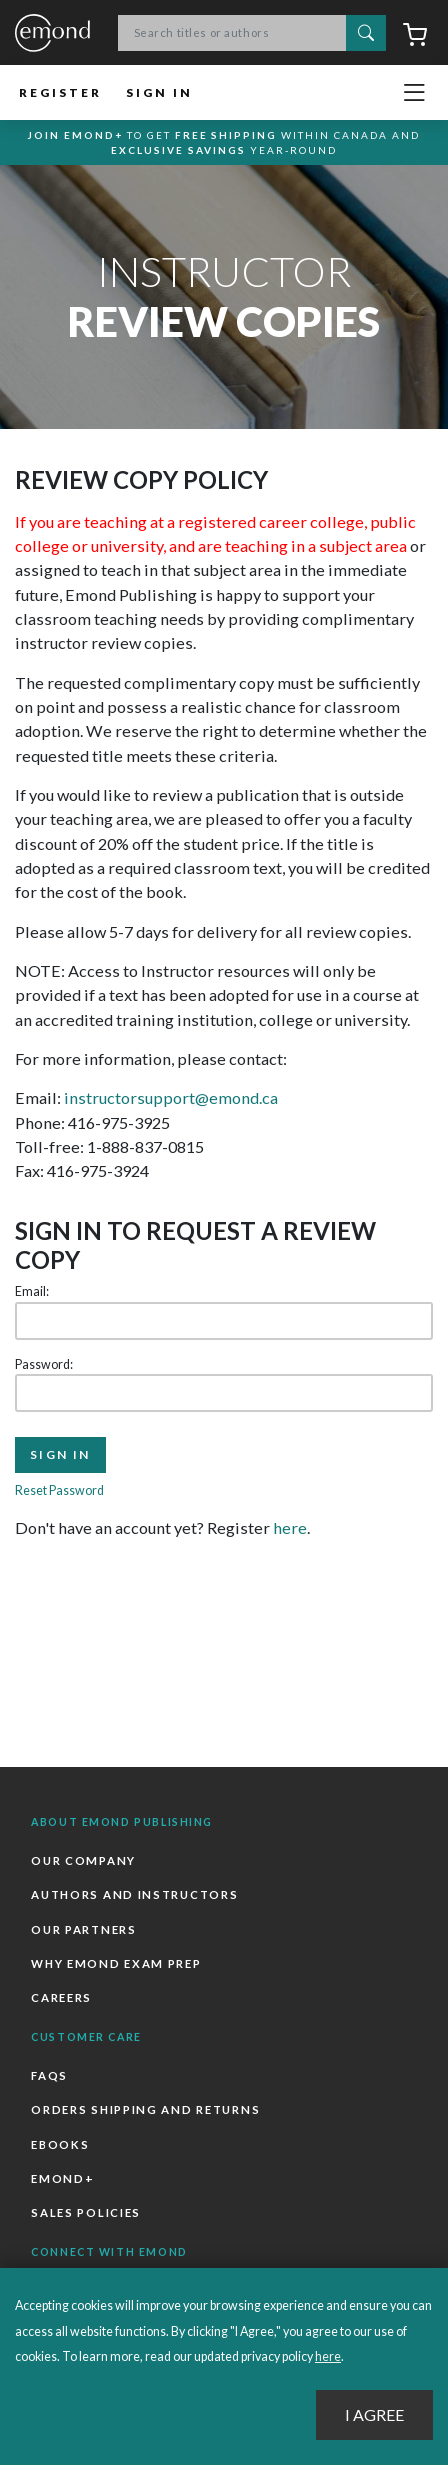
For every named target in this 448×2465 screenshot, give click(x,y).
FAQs (49, 2075)
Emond (52, 34)
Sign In (159, 92)
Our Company (83, 1860)
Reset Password (59, 1490)
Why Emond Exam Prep (116, 1963)
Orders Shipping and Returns (145, 2109)
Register (60, 92)
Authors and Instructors (134, 1894)
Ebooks (60, 2144)
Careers (61, 1997)
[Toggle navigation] (414, 93)
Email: (32, 1291)
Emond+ (62, 2178)
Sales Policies (86, 2212)
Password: (44, 1364)
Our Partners (83, 1929)
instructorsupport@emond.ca (171, 1097)
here (290, 1527)
